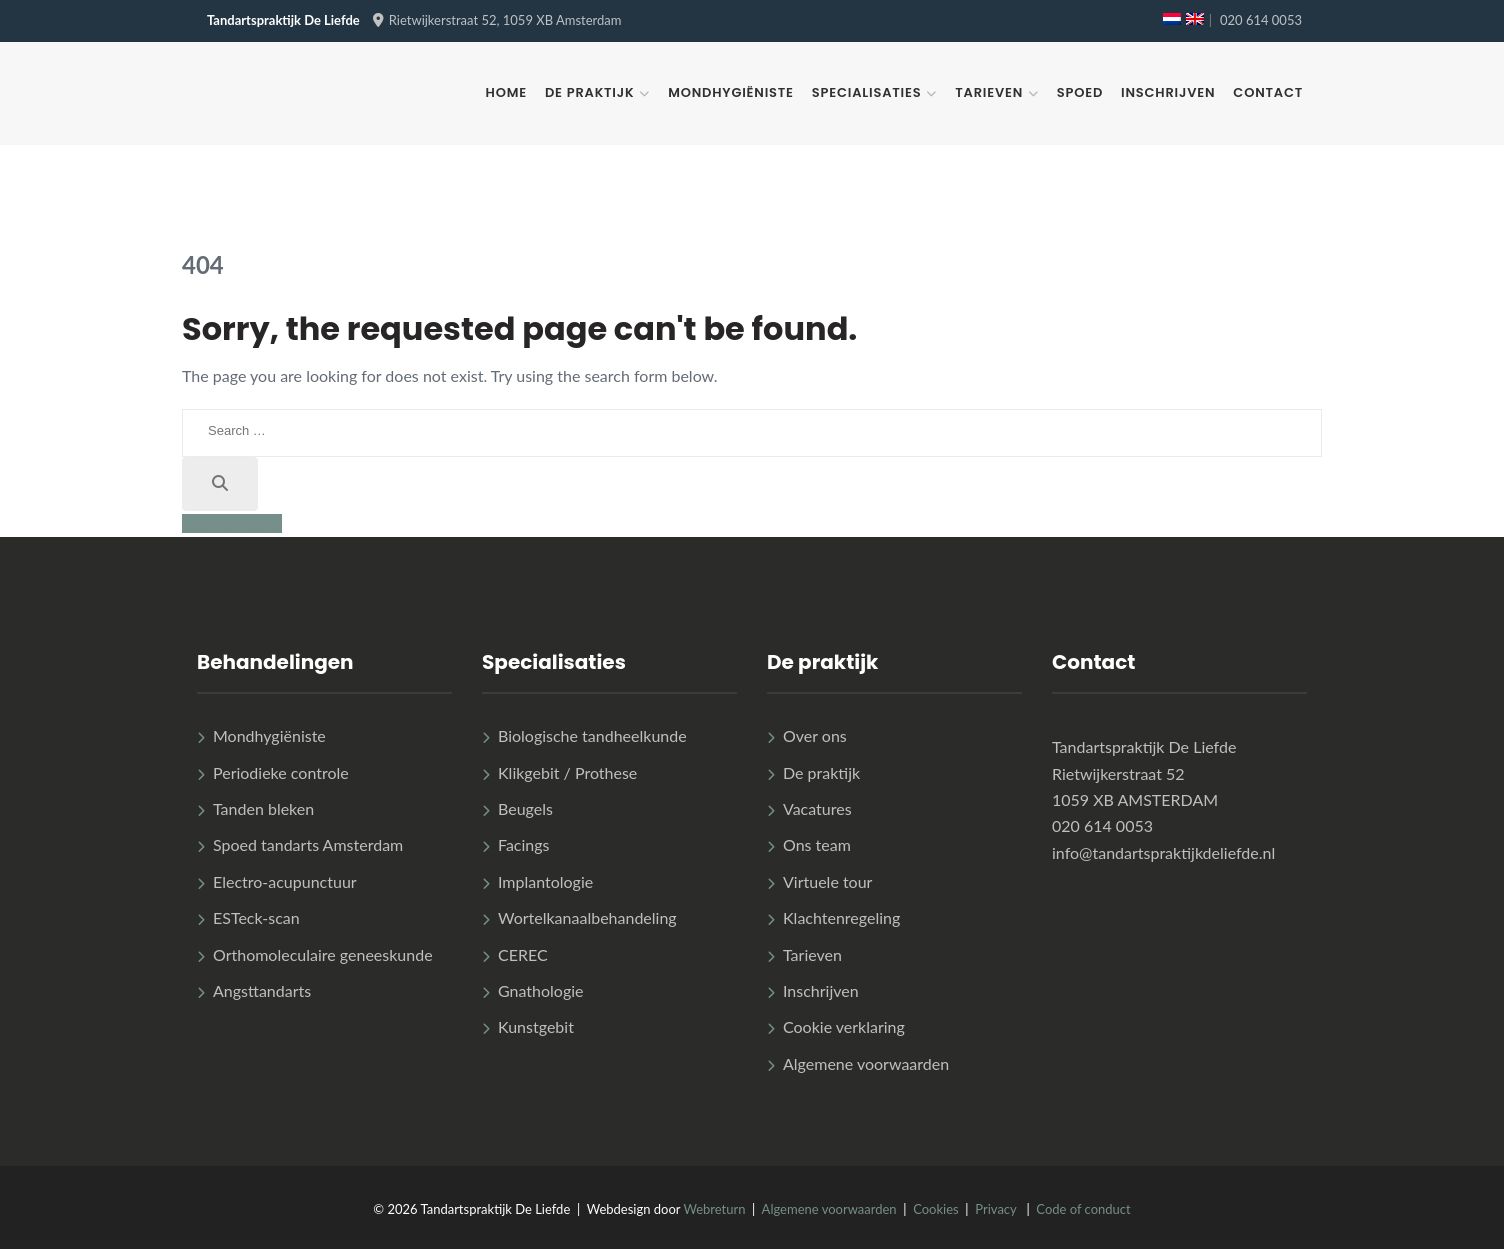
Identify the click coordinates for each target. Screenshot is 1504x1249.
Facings (524, 844)
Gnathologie (541, 990)
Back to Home (232, 523)
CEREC (523, 954)
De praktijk (589, 92)
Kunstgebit (536, 1026)
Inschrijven (1168, 92)
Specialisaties (867, 92)
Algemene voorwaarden (866, 1063)
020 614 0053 (1261, 20)
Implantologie (545, 881)
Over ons (815, 735)
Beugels (525, 808)
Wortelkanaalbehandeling (587, 917)
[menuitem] (1172, 19)
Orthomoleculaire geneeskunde (323, 954)
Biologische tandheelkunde (592, 735)
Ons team (817, 844)
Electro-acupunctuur (285, 881)
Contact (1268, 92)
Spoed (1080, 92)
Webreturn (714, 1209)
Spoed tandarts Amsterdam (308, 844)
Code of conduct (1083, 1209)
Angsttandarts (262, 990)
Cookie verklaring (844, 1026)
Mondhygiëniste (731, 92)
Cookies (936, 1209)
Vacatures (817, 808)
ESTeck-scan (256, 917)
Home (506, 92)
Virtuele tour (827, 881)
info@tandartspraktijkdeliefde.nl (1163, 852)
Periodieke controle (281, 772)
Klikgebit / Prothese (567, 772)
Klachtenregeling (841, 917)
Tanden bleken (263, 808)
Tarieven (989, 92)
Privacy (995, 1209)
